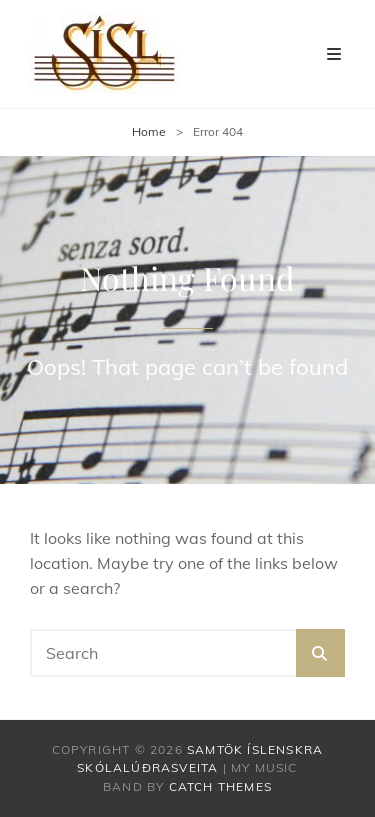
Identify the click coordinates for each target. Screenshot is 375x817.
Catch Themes (220, 786)
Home (149, 131)
